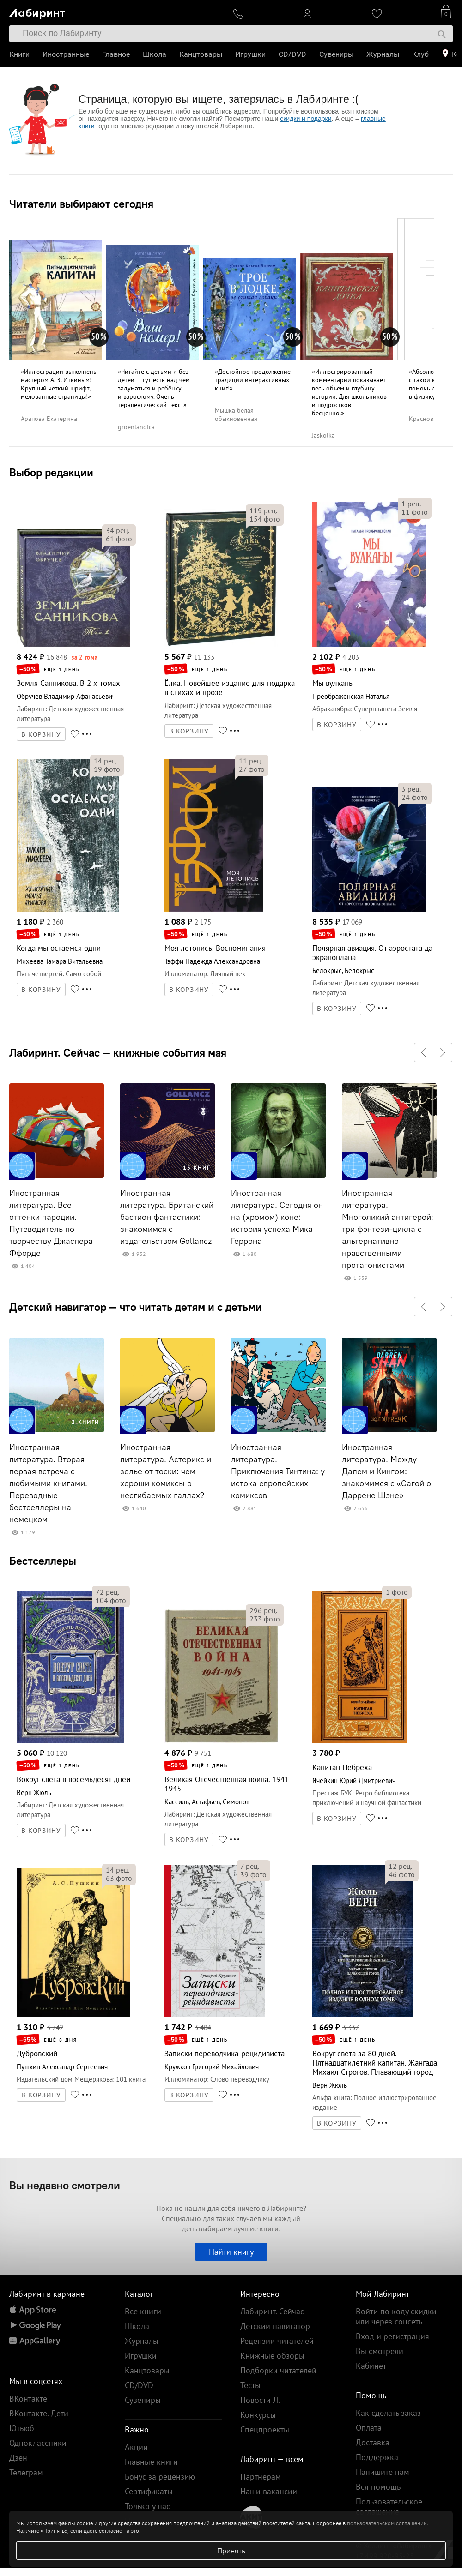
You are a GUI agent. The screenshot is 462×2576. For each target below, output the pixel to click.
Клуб (420, 54)
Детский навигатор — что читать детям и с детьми (135, 1306)
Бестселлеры (42, 1560)
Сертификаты (149, 2491)
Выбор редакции (51, 472)
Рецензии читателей (277, 2341)
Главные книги (151, 2461)
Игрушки (250, 54)
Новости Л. (260, 2400)
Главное (116, 54)
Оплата (369, 2427)
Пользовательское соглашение (389, 2506)
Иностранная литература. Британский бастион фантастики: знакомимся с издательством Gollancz (166, 1217)
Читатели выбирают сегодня (81, 203)
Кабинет (371, 2365)
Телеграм (26, 2472)
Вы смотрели (379, 2351)
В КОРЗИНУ (41, 734)
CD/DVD (292, 54)
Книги (19, 54)
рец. (117, 530)
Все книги (143, 2311)
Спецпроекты (264, 2429)
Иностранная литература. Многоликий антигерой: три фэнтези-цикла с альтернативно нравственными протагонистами (387, 1229)
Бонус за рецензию (160, 2476)
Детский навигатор (275, 2326)
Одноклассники (38, 2443)
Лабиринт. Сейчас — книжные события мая (117, 1052)
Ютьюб (21, 2428)
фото (119, 538)
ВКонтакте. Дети (38, 2413)
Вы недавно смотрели (64, 2185)
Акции (136, 2447)
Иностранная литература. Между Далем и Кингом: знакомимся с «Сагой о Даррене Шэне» (386, 1471)
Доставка (372, 2442)
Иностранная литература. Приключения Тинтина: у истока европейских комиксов (278, 1471)
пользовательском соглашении (387, 2523)
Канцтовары (200, 54)
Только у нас (147, 2506)
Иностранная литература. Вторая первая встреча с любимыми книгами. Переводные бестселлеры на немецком (48, 1483)
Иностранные (66, 54)
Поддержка (377, 2457)
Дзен (18, 2457)
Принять (231, 2550)
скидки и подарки (305, 118)
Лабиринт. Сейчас (272, 2311)
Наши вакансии (268, 2491)
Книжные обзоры (272, 2355)
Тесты (250, 2385)
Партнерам (260, 2476)
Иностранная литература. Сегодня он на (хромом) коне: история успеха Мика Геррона (277, 1217)
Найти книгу (231, 2251)
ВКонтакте (28, 2398)
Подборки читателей (278, 2370)
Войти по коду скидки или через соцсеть (396, 2316)
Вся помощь (378, 2486)
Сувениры (336, 54)
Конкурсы (258, 2414)
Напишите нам (382, 2472)
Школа (154, 54)
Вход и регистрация (392, 2336)
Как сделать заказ (388, 2413)
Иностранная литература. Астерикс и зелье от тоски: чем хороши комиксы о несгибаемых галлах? (165, 1471)
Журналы (382, 54)
